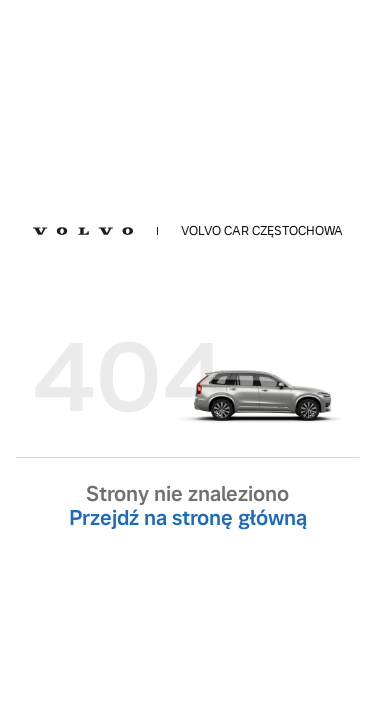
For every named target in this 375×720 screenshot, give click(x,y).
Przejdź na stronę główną (188, 518)
